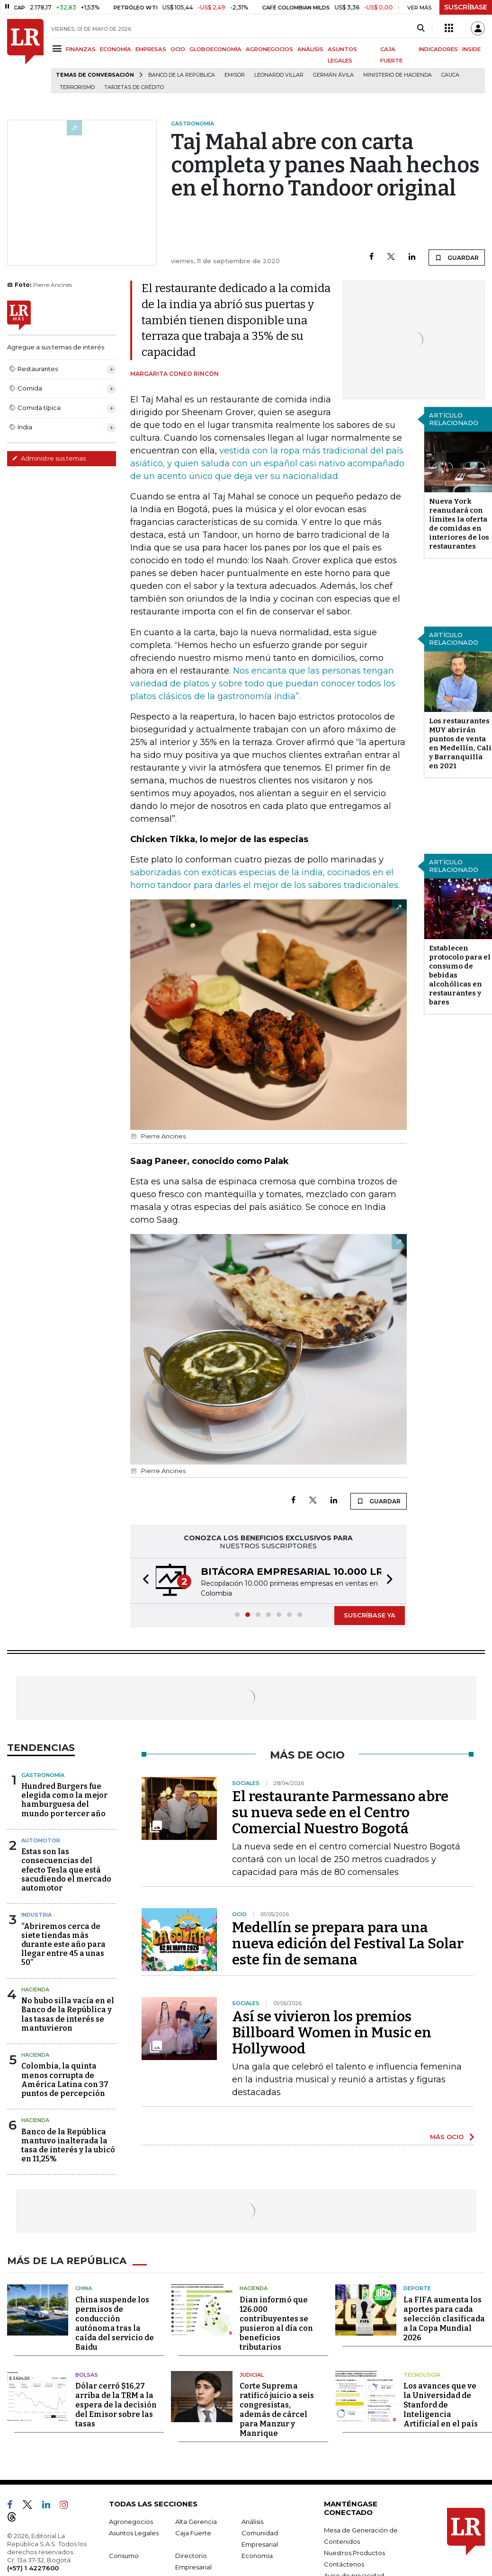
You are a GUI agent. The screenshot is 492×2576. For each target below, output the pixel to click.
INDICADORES (438, 49)
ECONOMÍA (115, 49)
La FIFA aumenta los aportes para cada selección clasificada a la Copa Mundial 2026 (444, 2318)
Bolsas (86, 2375)
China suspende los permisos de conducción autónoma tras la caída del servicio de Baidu (114, 2323)
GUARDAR (457, 257)
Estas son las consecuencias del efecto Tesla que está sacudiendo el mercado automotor (66, 1869)
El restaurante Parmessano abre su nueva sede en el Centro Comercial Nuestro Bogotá (340, 1812)
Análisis (252, 2521)
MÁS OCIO (447, 2137)
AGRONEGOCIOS (269, 49)
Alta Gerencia (196, 2521)
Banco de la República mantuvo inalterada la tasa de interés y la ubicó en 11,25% (68, 2145)
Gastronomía (42, 1775)
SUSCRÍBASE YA (369, 1615)
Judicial (252, 2375)
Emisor (234, 75)
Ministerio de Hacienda (397, 75)
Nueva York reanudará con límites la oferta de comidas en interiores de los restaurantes (459, 524)
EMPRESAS (150, 49)
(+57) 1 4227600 (33, 2568)
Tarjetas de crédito (134, 87)
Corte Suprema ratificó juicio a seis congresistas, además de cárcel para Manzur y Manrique (277, 2409)
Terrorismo (77, 87)
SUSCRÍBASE (465, 7)
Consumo (124, 2555)
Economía (257, 2555)
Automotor (40, 1840)
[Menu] (58, 48)
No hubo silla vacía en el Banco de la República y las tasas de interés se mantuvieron (67, 2014)
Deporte (417, 2288)
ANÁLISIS (310, 49)
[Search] (420, 28)
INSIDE (471, 49)
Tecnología (421, 2375)
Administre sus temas (49, 458)
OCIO (177, 49)
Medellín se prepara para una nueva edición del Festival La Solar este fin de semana (348, 1943)
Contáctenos (344, 2564)
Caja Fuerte (193, 2533)
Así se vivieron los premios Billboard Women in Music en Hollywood (331, 2032)
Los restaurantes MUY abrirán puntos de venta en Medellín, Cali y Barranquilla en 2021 (460, 743)
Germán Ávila (333, 75)
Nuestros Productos (354, 2553)
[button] (143, 1580)
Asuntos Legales (134, 2533)
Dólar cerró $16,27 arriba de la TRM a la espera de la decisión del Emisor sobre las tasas (116, 2404)
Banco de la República (181, 75)
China (83, 2288)
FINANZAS (81, 49)
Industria (36, 1914)
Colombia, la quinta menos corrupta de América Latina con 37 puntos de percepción (64, 2079)
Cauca (450, 75)
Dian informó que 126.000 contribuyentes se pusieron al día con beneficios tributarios (276, 2323)
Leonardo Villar (279, 75)
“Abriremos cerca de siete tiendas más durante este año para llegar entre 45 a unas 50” (63, 1944)
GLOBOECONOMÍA (215, 49)
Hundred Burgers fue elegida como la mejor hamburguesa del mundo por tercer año (64, 1800)
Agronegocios (131, 2521)
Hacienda (35, 1989)
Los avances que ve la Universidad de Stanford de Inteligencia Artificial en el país (440, 2404)
